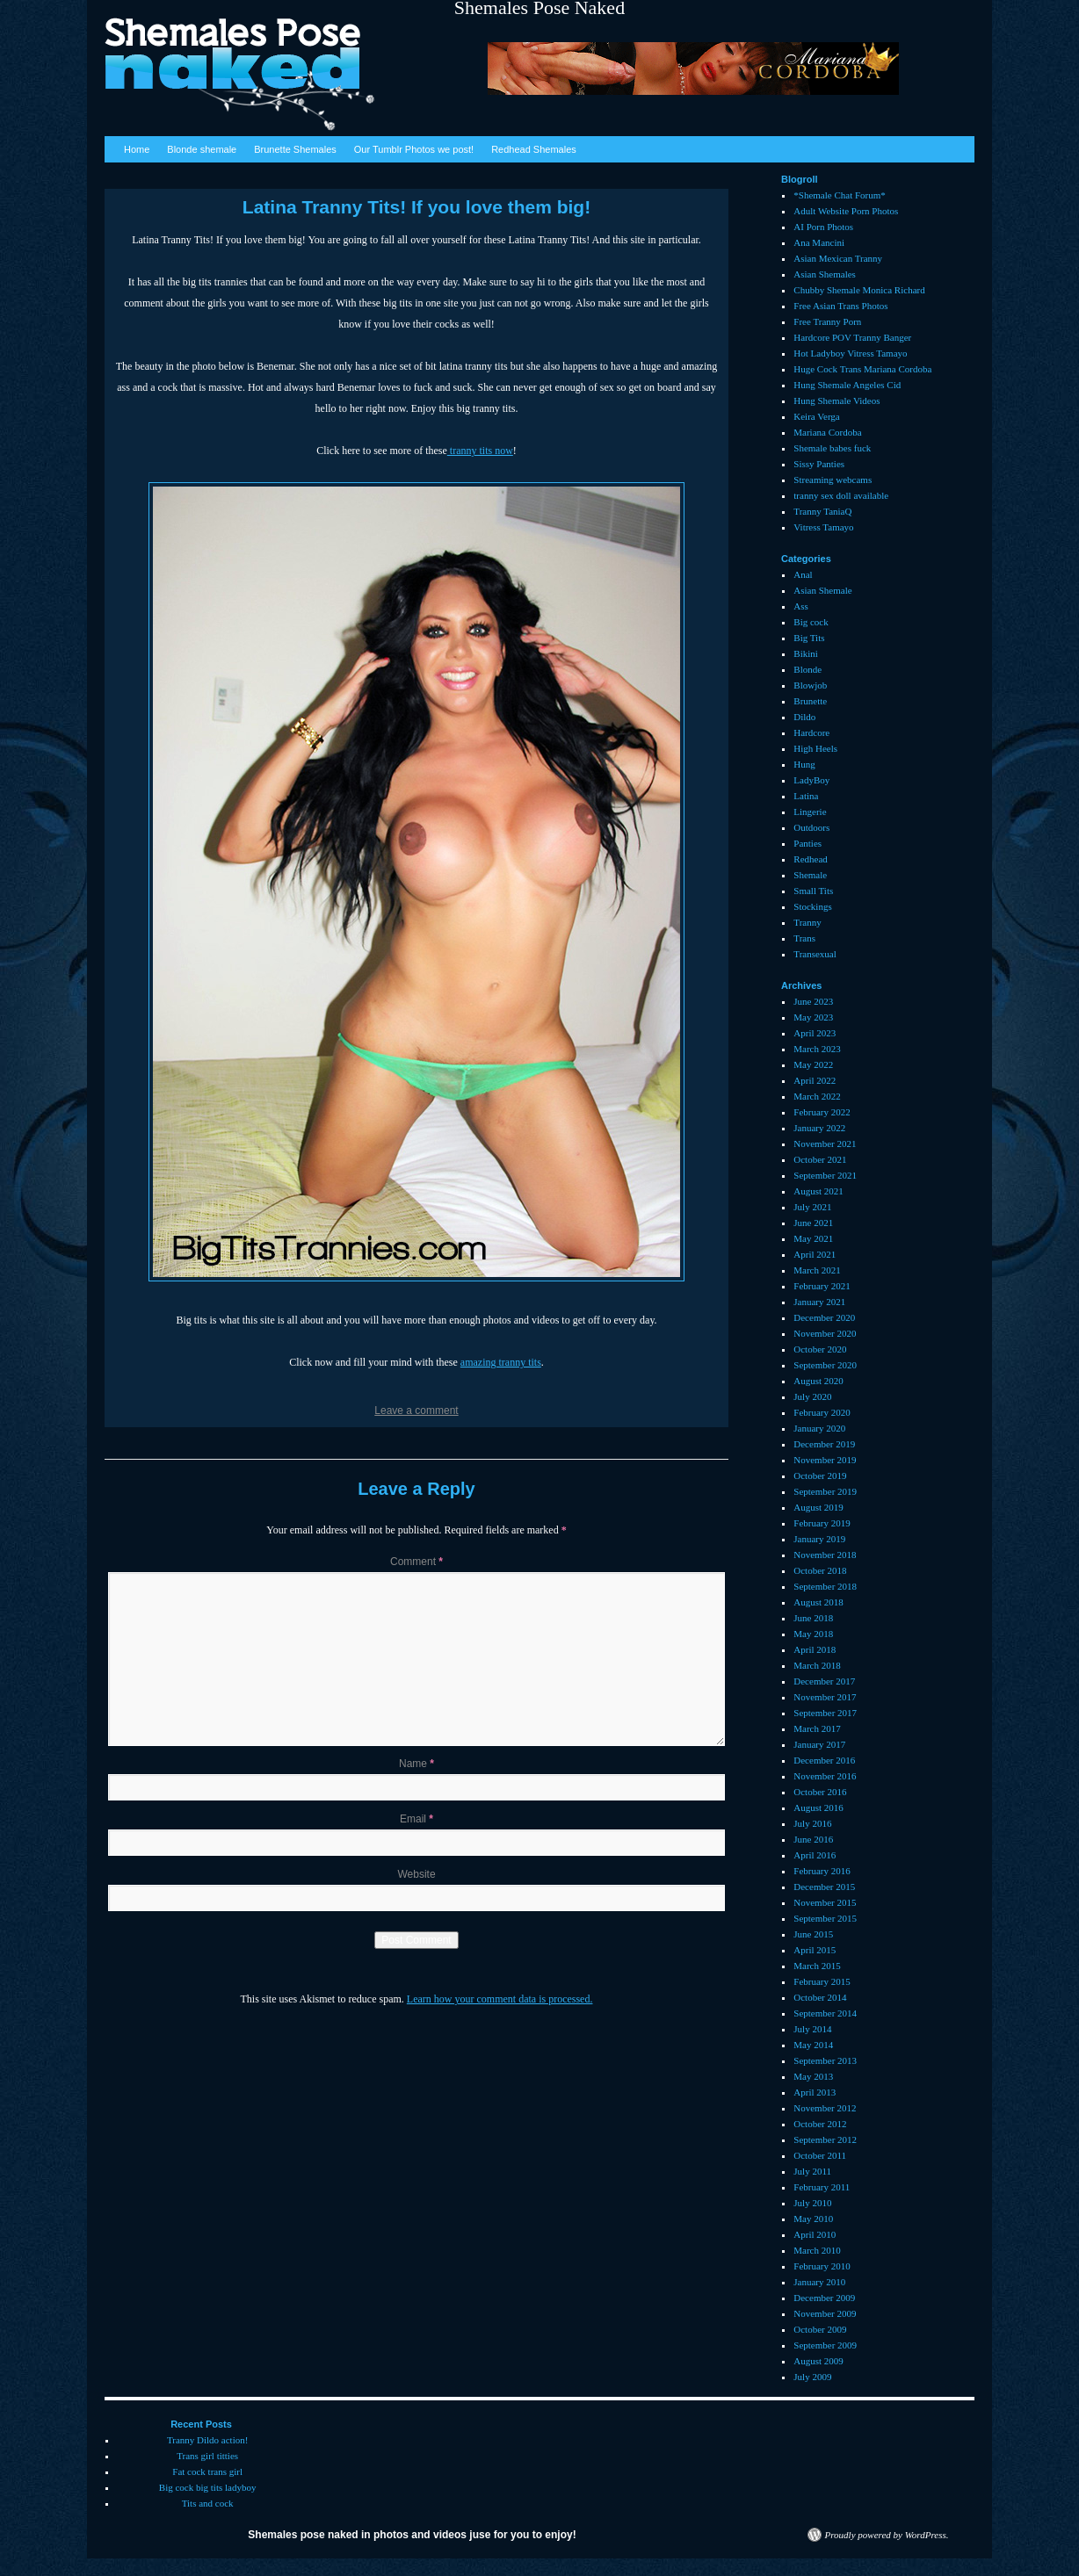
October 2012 (819, 2123)
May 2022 (813, 1064)
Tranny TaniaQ (822, 511)
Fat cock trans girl (207, 2471)
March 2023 (816, 1048)
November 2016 (824, 1776)
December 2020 (824, 1317)
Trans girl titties (207, 2455)
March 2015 (816, 1965)
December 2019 (824, 1444)
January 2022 (819, 1127)
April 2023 (814, 1033)
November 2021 (824, 1143)
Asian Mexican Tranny (837, 258)
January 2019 (819, 1538)
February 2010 (821, 2266)
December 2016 (824, 1760)
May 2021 (813, 1238)
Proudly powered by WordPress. (887, 2534)
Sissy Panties (818, 463)
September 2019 (825, 1491)
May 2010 (813, 2218)
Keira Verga (816, 416)
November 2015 (824, 1902)
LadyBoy (811, 780)
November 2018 (824, 1554)
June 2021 (813, 1222)
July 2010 (812, 2202)
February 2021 (821, 1286)
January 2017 (819, 1744)
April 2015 (814, 1950)
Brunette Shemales (295, 149)
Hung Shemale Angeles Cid (847, 384)
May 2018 (813, 1633)
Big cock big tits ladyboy (208, 2487)
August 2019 (818, 1507)
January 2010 (819, 2282)
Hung (804, 764)
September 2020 (825, 1365)
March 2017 (816, 1728)
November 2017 (824, 1697)
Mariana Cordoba (827, 432)
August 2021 (818, 1191)
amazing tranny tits (500, 1362)
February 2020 (821, 1412)
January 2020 (819, 1428)
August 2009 (818, 2361)
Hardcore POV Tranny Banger (852, 337)
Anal (802, 574)
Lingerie (809, 811)
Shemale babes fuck (832, 448)
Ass (800, 606)
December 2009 (824, 2297)
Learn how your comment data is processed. (500, 1999)
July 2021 (812, 1206)
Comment (416, 1561)
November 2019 (824, 1459)
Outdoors (811, 827)
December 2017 (824, 1681)
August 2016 (818, 1807)
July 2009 (812, 2376)
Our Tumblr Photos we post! (414, 149)
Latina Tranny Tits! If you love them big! (416, 207)
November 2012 (824, 2108)
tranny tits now (480, 450)
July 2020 (812, 1396)
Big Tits (808, 637)
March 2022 (816, 1096)
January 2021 (819, 1301)
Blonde (807, 669)
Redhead (810, 859)
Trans (804, 938)
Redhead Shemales (533, 149)
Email (416, 1819)
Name (416, 1763)
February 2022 (821, 1112)
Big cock (810, 622)
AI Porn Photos (823, 226)
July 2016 (812, 1823)
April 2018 (814, 1649)
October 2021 (819, 1159)
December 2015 (824, 1886)
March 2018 (816, 1665)
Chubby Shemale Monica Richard (858, 290)
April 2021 (814, 1254)
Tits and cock (208, 2503)
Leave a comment (416, 1410)
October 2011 (819, 2155)
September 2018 (825, 1586)
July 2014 (812, 2029)
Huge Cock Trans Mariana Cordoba (862, 369)
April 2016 (814, 1855)
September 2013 (825, 2060)
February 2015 (821, 1981)
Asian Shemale (822, 590)
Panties (807, 843)
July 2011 (812, 2171)
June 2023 (813, 1001)
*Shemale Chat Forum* (839, 195)
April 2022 (814, 1080)
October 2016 (819, 1791)
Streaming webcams (832, 479)
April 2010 (814, 2234)
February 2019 (821, 1523)
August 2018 (818, 1602)
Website (416, 1874)
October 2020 (819, 1349)
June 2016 (813, 1839)
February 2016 (821, 1870)
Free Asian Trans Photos (840, 305)
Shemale (810, 874)
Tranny (807, 922)
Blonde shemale (201, 149)
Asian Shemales (824, 274)
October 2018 (819, 1570)
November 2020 (824, 1333)
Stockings (812, 906)
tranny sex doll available (840, 495)
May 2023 (813, 1017)
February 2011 (821, 2187)
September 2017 (825, 1712)
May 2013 (813, 2076)
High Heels (815, 748)
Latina (805, 795)
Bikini (805, 653)
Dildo (804, 716)
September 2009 (825, 2345)
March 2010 (816, 2250)
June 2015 (813, 1934)
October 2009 (819, 2329)
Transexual (814, 954)
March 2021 (816, 1270)
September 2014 (825, 2013)
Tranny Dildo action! (207, 2440)
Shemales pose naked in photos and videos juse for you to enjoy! (412, 2535)
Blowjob (810, 685)
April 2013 (814, 2092)
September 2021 (825, 1175)
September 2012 (825, 2139)
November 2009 (824, 2313)
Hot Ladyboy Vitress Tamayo (850, 353)
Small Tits (813, 890)
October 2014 (819, 1997)
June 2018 (813, 1618)
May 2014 (813, 2044)
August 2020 (818, 1380)
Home (136, 149)
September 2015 (825, 1918)
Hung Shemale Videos (836, 400)
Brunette (810, 701)
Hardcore (811, 732)
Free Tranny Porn (827, 321)
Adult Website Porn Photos (845, 211)
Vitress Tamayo (823, 527)
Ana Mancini (818, 242)
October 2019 (819, 1475)
